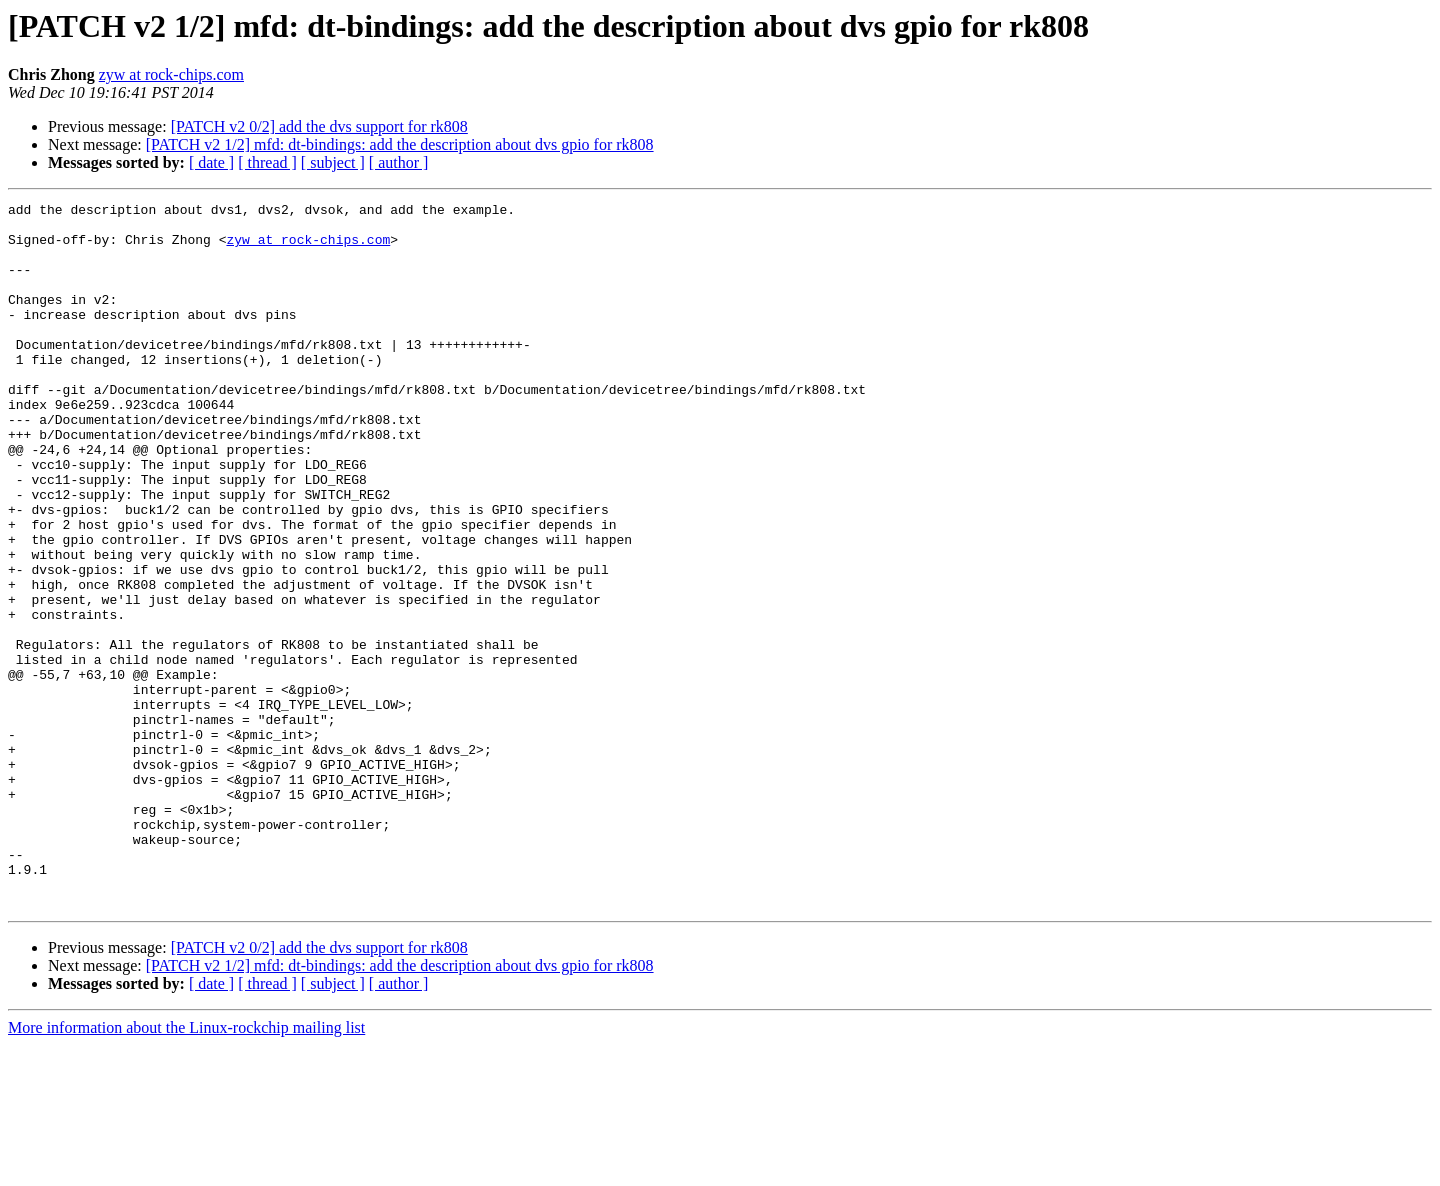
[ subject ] (333, 162)
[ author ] (399, 162)
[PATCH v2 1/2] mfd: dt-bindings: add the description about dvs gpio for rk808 (400, 144)
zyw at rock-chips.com (171, 74)
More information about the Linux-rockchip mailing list (186, 1168)
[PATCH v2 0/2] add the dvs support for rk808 (319, 126)
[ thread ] (267, 162)
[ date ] (211, 162)
